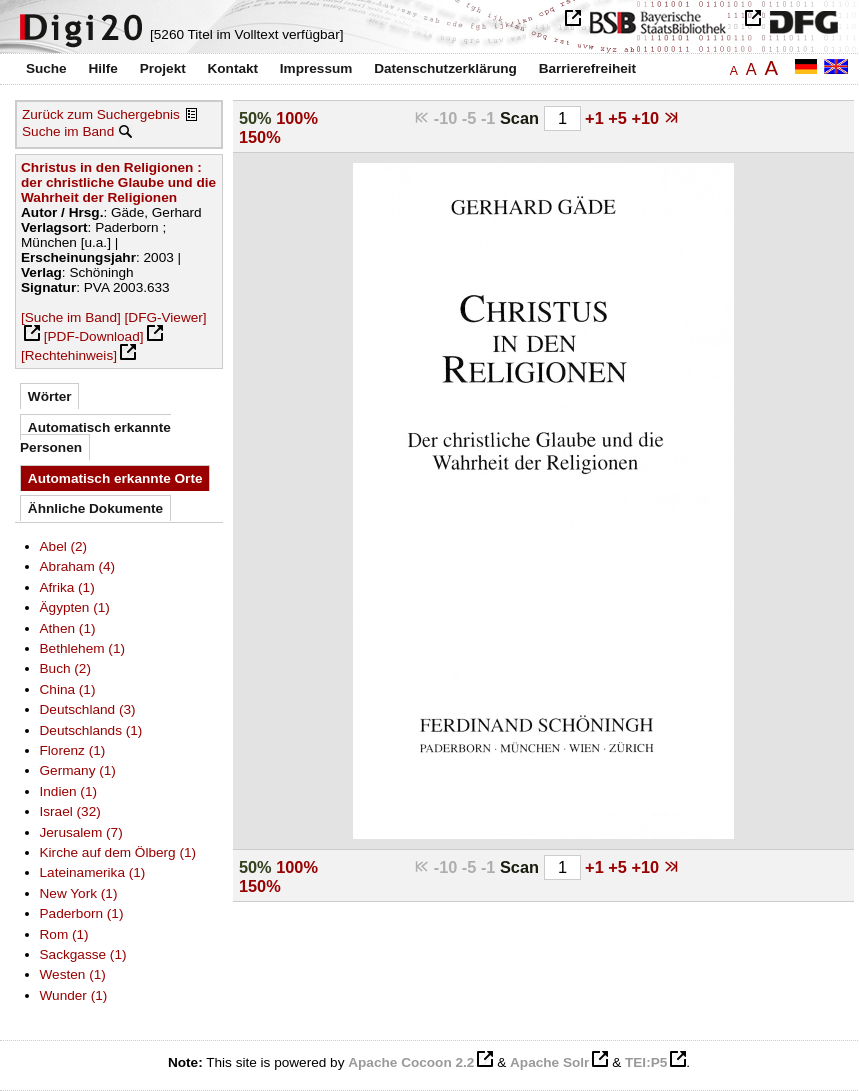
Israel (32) (70, 811)
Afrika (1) (67, 587)
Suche (46, 68)
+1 (596, 118)
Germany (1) (78, 770)
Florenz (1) (73, 750)
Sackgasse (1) (83, 954)
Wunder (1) (74, 995)
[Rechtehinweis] (69, 355)
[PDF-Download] (94, 336)
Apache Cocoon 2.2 (411, 1062)
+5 (619, 118)
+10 (647, 118)
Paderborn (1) (82, 913)
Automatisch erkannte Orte (115, 478)
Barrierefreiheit (587, 68)
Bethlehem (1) (82, 648)
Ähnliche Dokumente (95, 508)
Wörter (50, 396)
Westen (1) (73, 974)
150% (260, 137)
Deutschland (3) (88, 709)
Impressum (316, 68)
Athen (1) (68, 628)
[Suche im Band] (71, 317)
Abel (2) (64, 546)
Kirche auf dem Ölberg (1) (118, 852)
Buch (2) (65, 668)
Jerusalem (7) (81, 832)
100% (297, 118)
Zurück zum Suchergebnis (101, 114)
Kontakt (232, 68)
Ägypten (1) (75, 607)
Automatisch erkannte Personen (95, 437)
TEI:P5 (646, 1062)
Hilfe (102, 68)
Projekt (163, 68)
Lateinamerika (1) (93, 872)
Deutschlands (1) (91, 730)
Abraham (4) (78, 566)
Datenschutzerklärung (445, 68)
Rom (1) (64, 934)
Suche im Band (68, 131)
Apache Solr (549, 1062)
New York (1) (79, 893)
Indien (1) (69, 791)
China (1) (68, 689)
